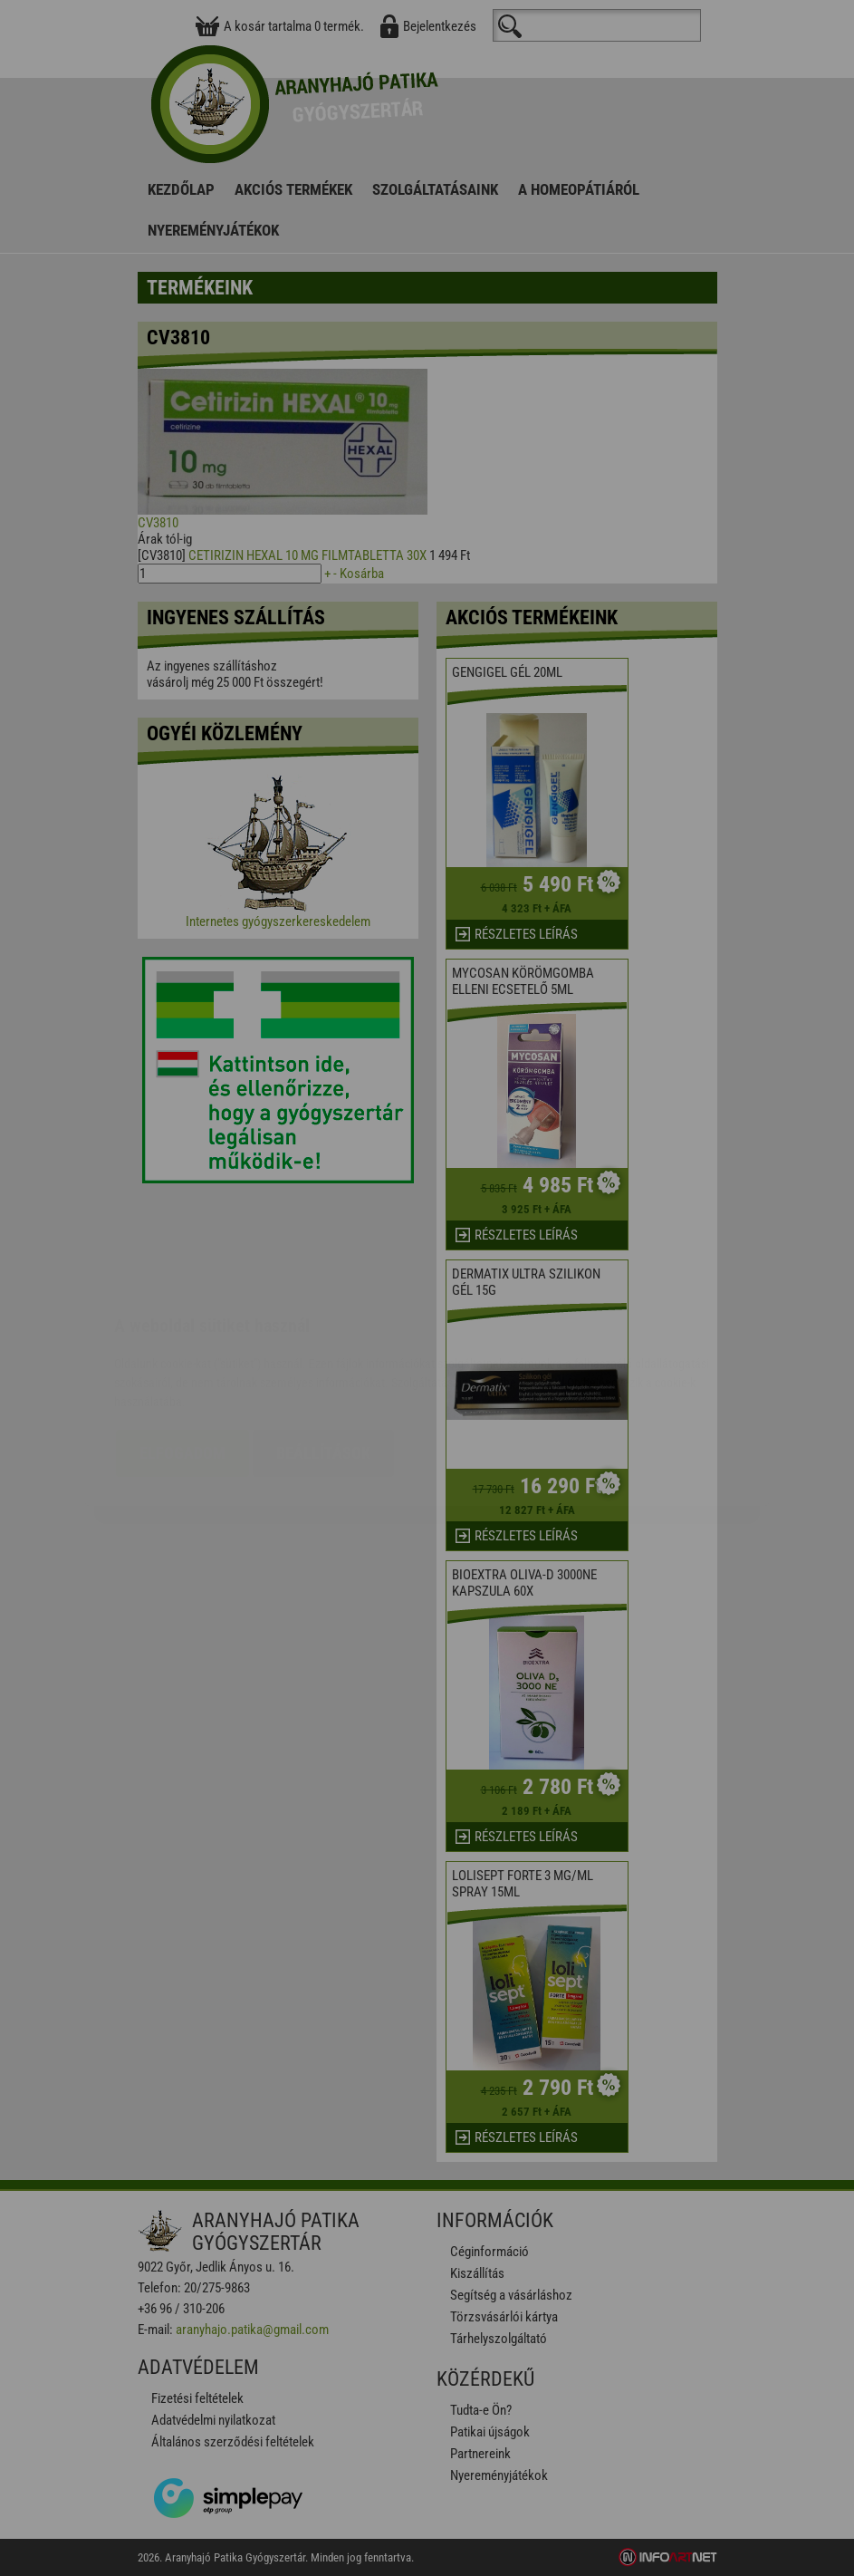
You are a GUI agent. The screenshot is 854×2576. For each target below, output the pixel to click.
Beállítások (323, 1345)
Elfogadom (182, 1345)
